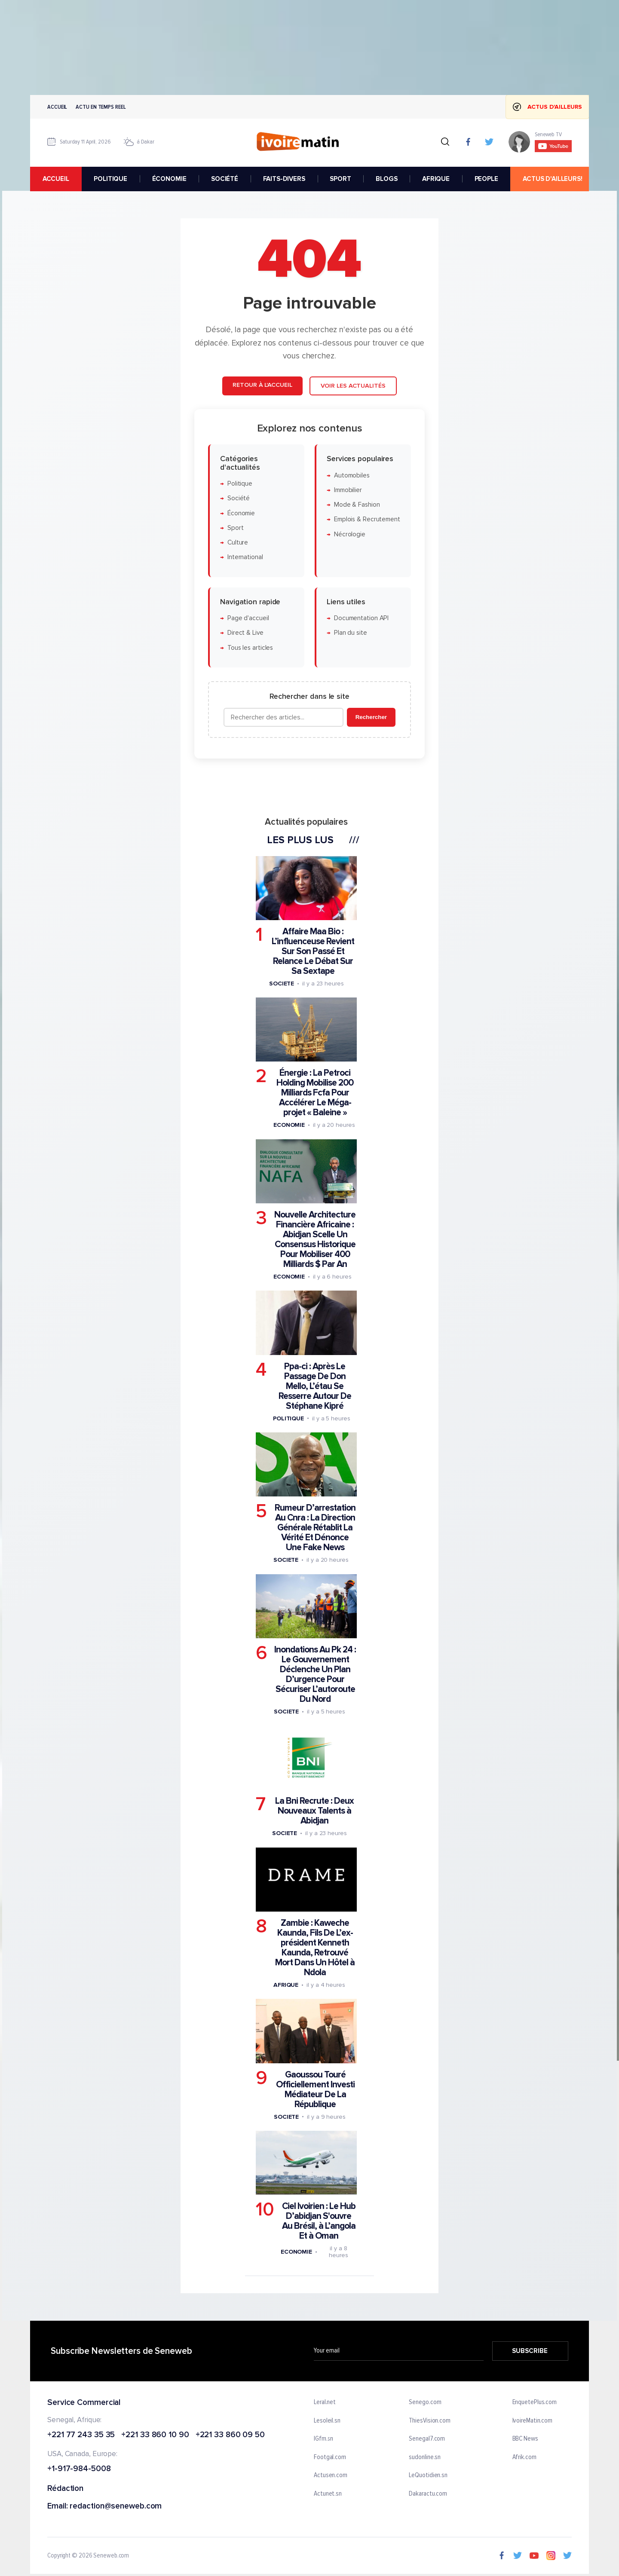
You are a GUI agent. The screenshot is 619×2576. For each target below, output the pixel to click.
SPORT (340, 179)
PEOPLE (486, 179)
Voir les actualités (353, 386)
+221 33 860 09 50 (230, 2435)
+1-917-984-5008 (79, 2469)
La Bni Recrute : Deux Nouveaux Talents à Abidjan (314, 1811)
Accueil (57, 106)
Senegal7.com (427, 2439)
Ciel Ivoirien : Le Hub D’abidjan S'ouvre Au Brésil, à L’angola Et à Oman (318, 2221)
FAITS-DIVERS (284, 179)
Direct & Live (245, 633)
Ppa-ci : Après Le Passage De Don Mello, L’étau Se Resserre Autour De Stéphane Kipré (315, 1386)
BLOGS (386, 179)
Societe (281, 983)
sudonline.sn (425, 2457)
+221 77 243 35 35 (81, 2435)
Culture (237, 543)
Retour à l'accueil (262, 385)
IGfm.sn (323, 2439)
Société (238, 499)
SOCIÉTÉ (224, 179)
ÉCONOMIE (169, 179)
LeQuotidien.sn (428, 2476)
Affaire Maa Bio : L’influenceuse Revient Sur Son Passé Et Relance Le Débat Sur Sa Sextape (313, 951)
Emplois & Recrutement (367, 520)
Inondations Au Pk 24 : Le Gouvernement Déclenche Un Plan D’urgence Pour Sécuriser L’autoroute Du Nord (315, 1674)
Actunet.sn (328, 2494)
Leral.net (325, 2402)
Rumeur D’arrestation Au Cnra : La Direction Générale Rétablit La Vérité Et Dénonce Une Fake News (315, 1528)
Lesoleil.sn (327, 2421)
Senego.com (425, 2402)
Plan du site (350, 633)
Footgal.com (330, 2457)
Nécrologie (349, 534)
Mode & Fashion (357, 505)
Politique (239, 484)
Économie (241, 513)
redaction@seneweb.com (116, 2506)
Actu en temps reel (101, 106)
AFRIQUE (436, 179)
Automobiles (352, 475)
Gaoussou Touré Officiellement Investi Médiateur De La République (315, 2089)
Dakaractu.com (428, 2494)
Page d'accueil (248, 619)
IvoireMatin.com (532, 2421)
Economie (289, 1125)
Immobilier (348, 490)
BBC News (525, 2439)
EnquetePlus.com (534, 2402)
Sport (235, 528)
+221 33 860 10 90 (155, 2435)
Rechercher (371, 717)
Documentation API (361, 619)
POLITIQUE (110, 179)
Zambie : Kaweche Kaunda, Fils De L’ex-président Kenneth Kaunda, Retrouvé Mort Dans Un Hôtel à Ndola (315, 1947)
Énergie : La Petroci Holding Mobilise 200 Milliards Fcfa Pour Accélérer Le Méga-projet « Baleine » (314, 1093)
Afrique (285, 1985)
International (245, 558)
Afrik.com (524, 2457)
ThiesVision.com (429, 2421)
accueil (56, 179)
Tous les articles (250, 648)
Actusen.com (330, 2476)
